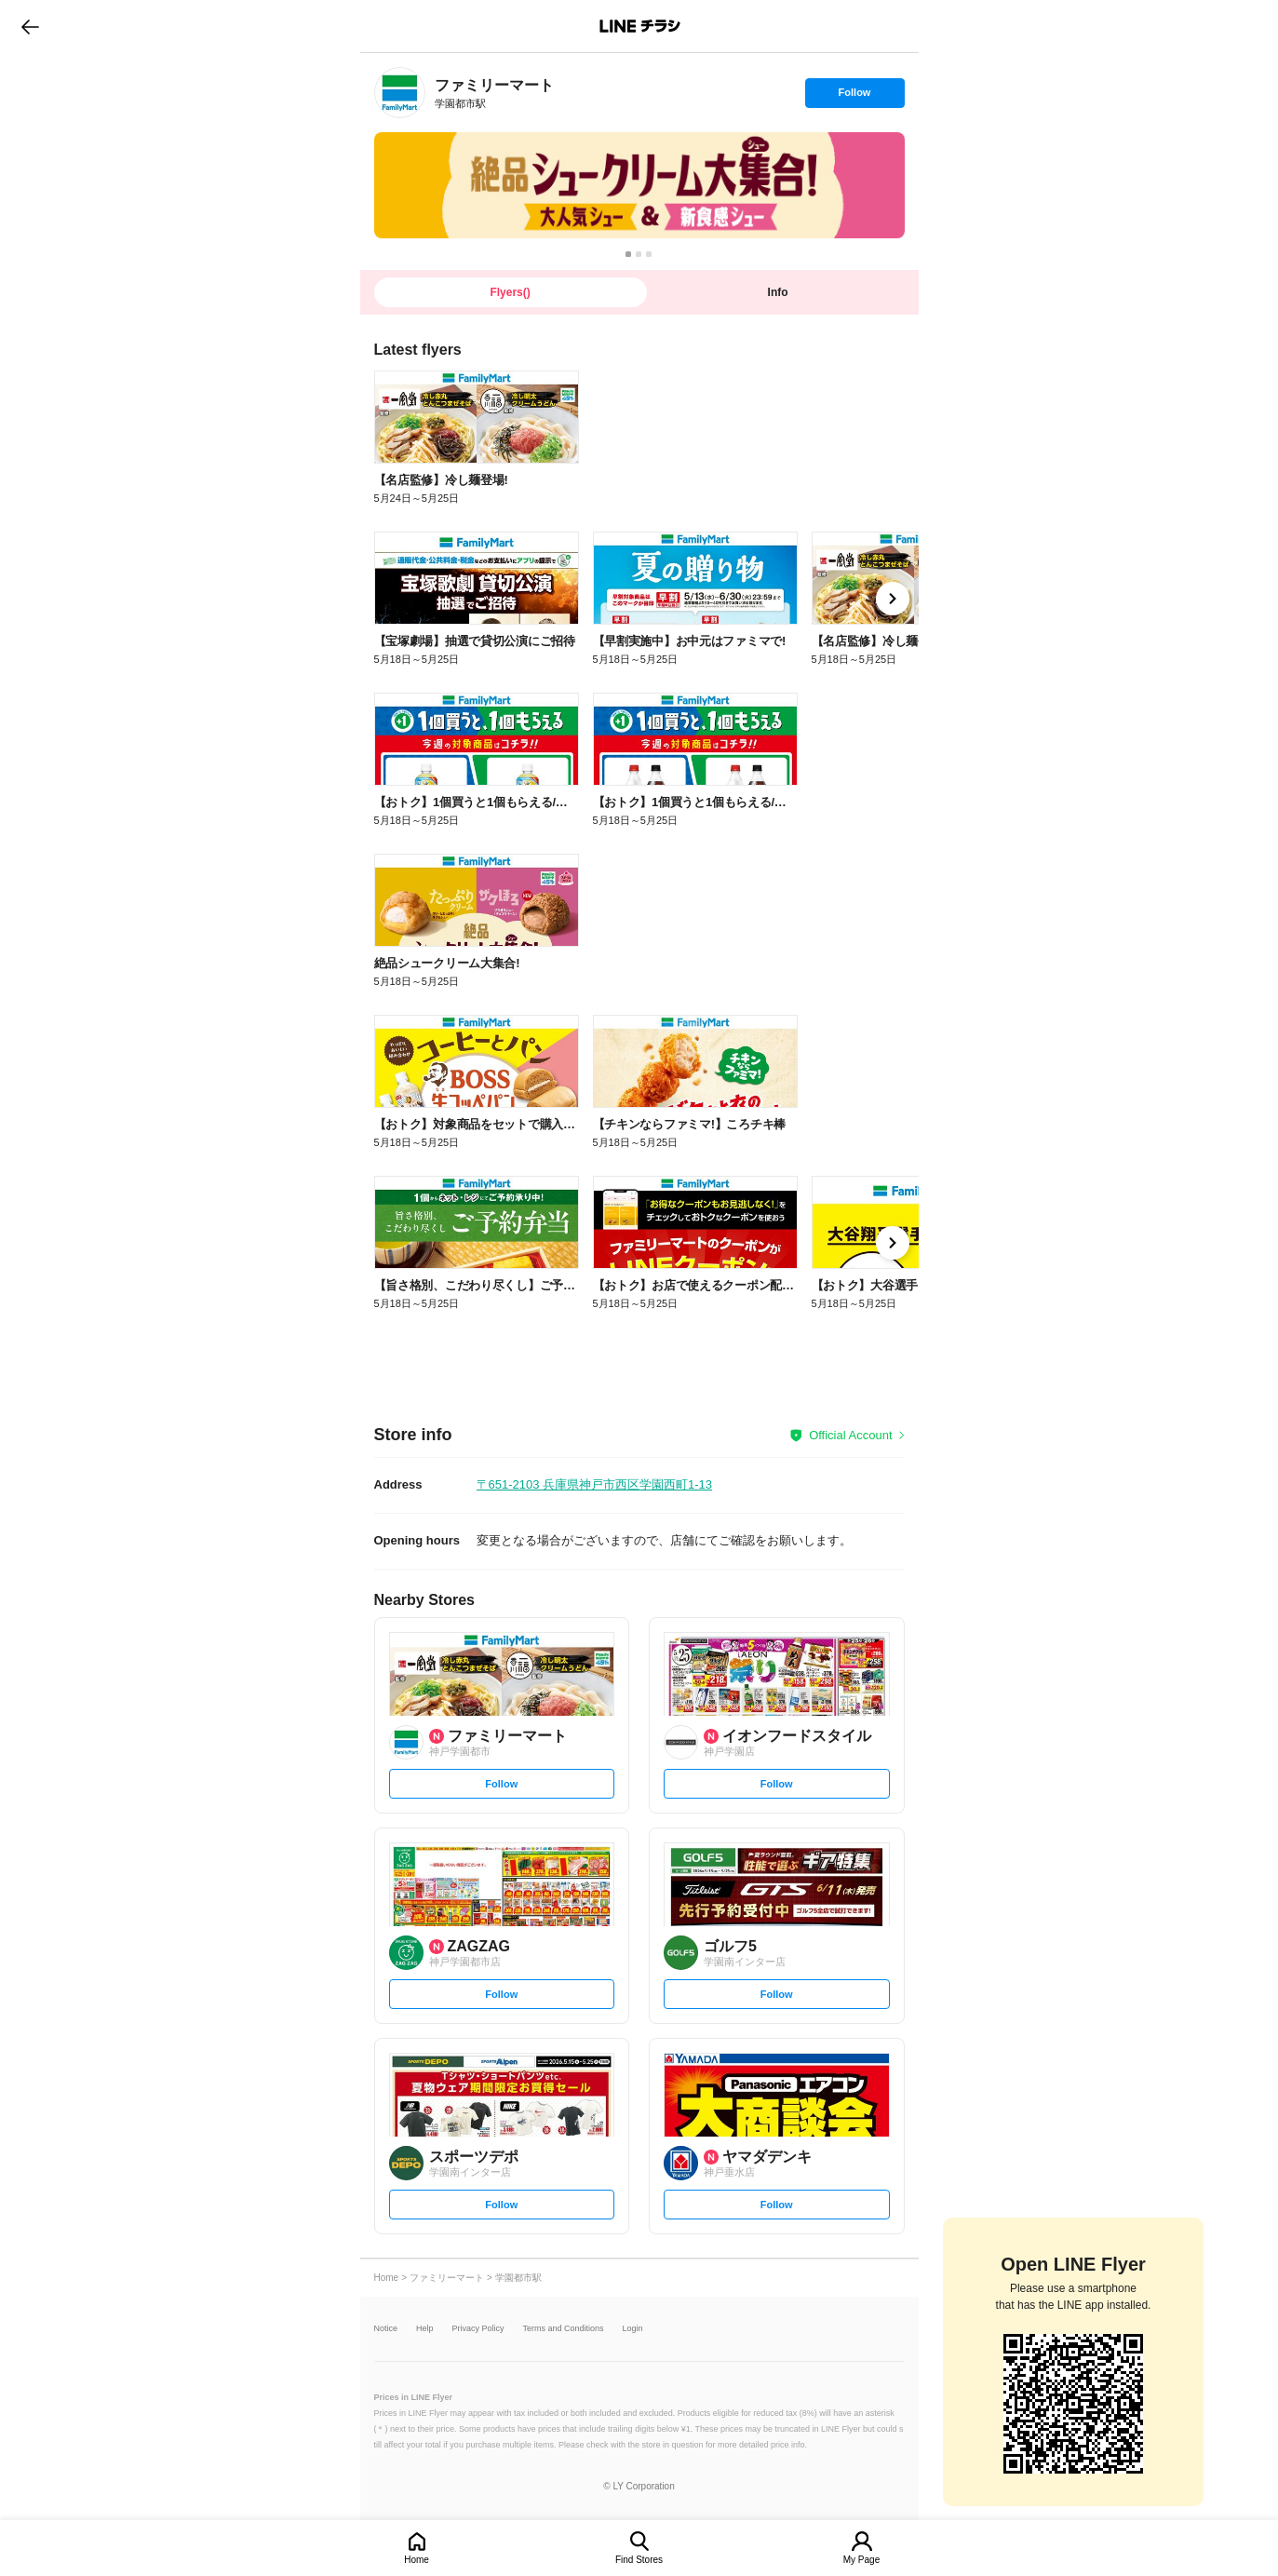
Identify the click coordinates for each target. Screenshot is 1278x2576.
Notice (386, 2329)
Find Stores (639, 2560)
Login (633, 2329)
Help (425, 2329)
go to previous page (30, 26)
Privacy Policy (478, 2329)
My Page (861, 2560)
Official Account (850, 1435)
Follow (854, 97)
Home (416, 2560)
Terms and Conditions (563, 2329)
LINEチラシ (640, 26)
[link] (399, 92)
